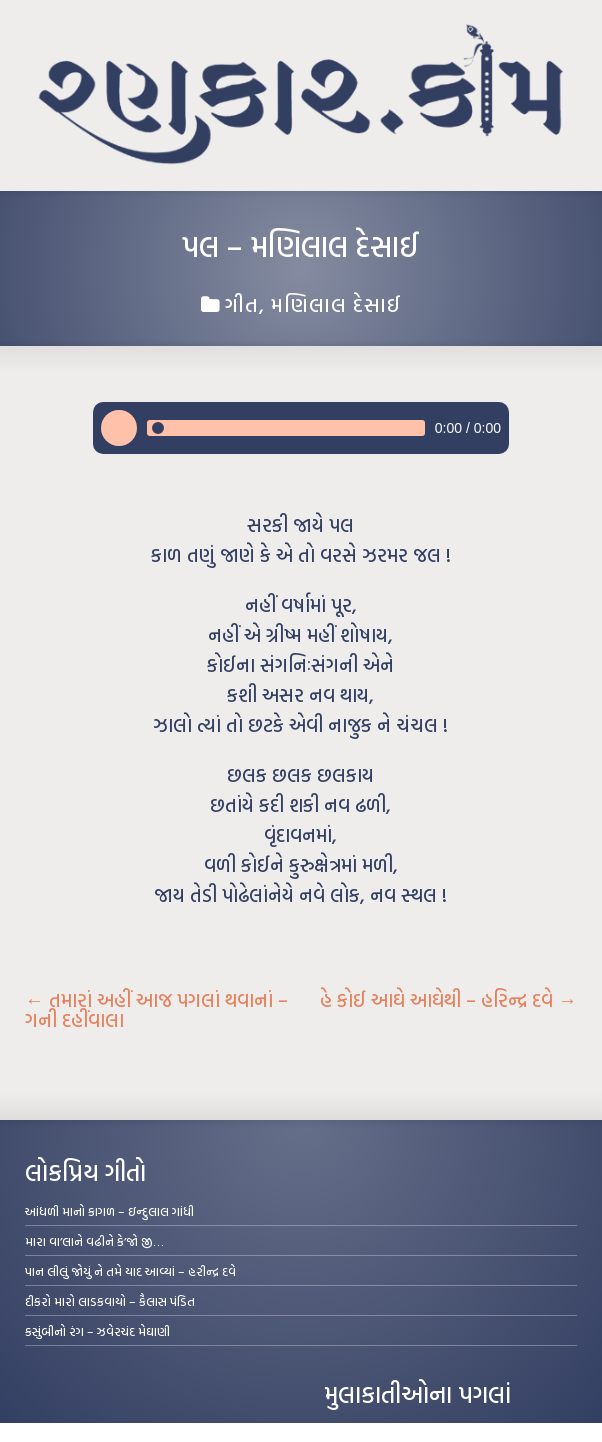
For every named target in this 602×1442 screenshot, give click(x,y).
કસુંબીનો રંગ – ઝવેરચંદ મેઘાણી (97, 1331)
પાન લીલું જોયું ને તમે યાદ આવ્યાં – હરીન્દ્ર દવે (130, 1271)
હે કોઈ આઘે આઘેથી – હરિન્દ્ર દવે (448, 1000)
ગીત (242, 304)
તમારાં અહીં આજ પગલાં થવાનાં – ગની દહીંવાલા (156, 1010)
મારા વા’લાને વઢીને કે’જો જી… (94, 1241)
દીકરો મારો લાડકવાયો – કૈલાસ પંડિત (110, 1301)
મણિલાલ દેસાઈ (336, 304)
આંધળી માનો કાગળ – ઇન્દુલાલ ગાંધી (109, 1211)
